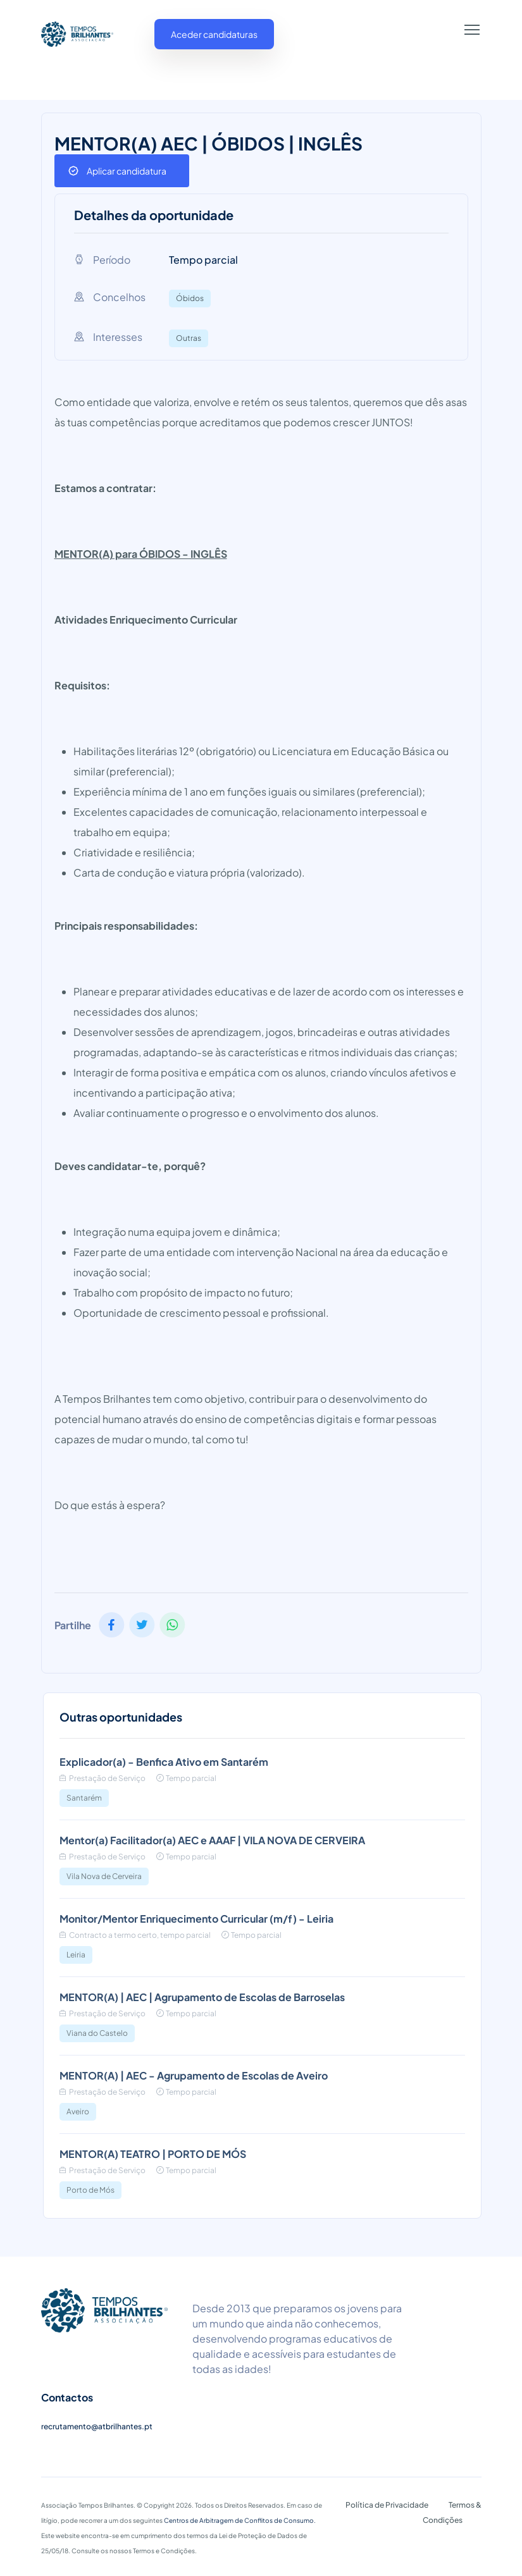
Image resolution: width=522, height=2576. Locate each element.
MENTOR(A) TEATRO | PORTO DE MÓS (152, 2153)
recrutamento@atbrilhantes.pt (96, 2426)
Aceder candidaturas (214, 34)
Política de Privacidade (386, 2505)
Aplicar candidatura (126, 170)
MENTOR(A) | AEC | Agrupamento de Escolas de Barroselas (202, 1997)
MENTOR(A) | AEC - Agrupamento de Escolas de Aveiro (193, 2075)
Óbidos (190, 298)
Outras (188, 338)
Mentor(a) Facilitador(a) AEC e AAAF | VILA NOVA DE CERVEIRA (212, 1840)
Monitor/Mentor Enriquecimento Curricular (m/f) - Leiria (196, 1918)
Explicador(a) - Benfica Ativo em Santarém (163, 1761)
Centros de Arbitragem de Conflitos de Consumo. (240, 2520)
